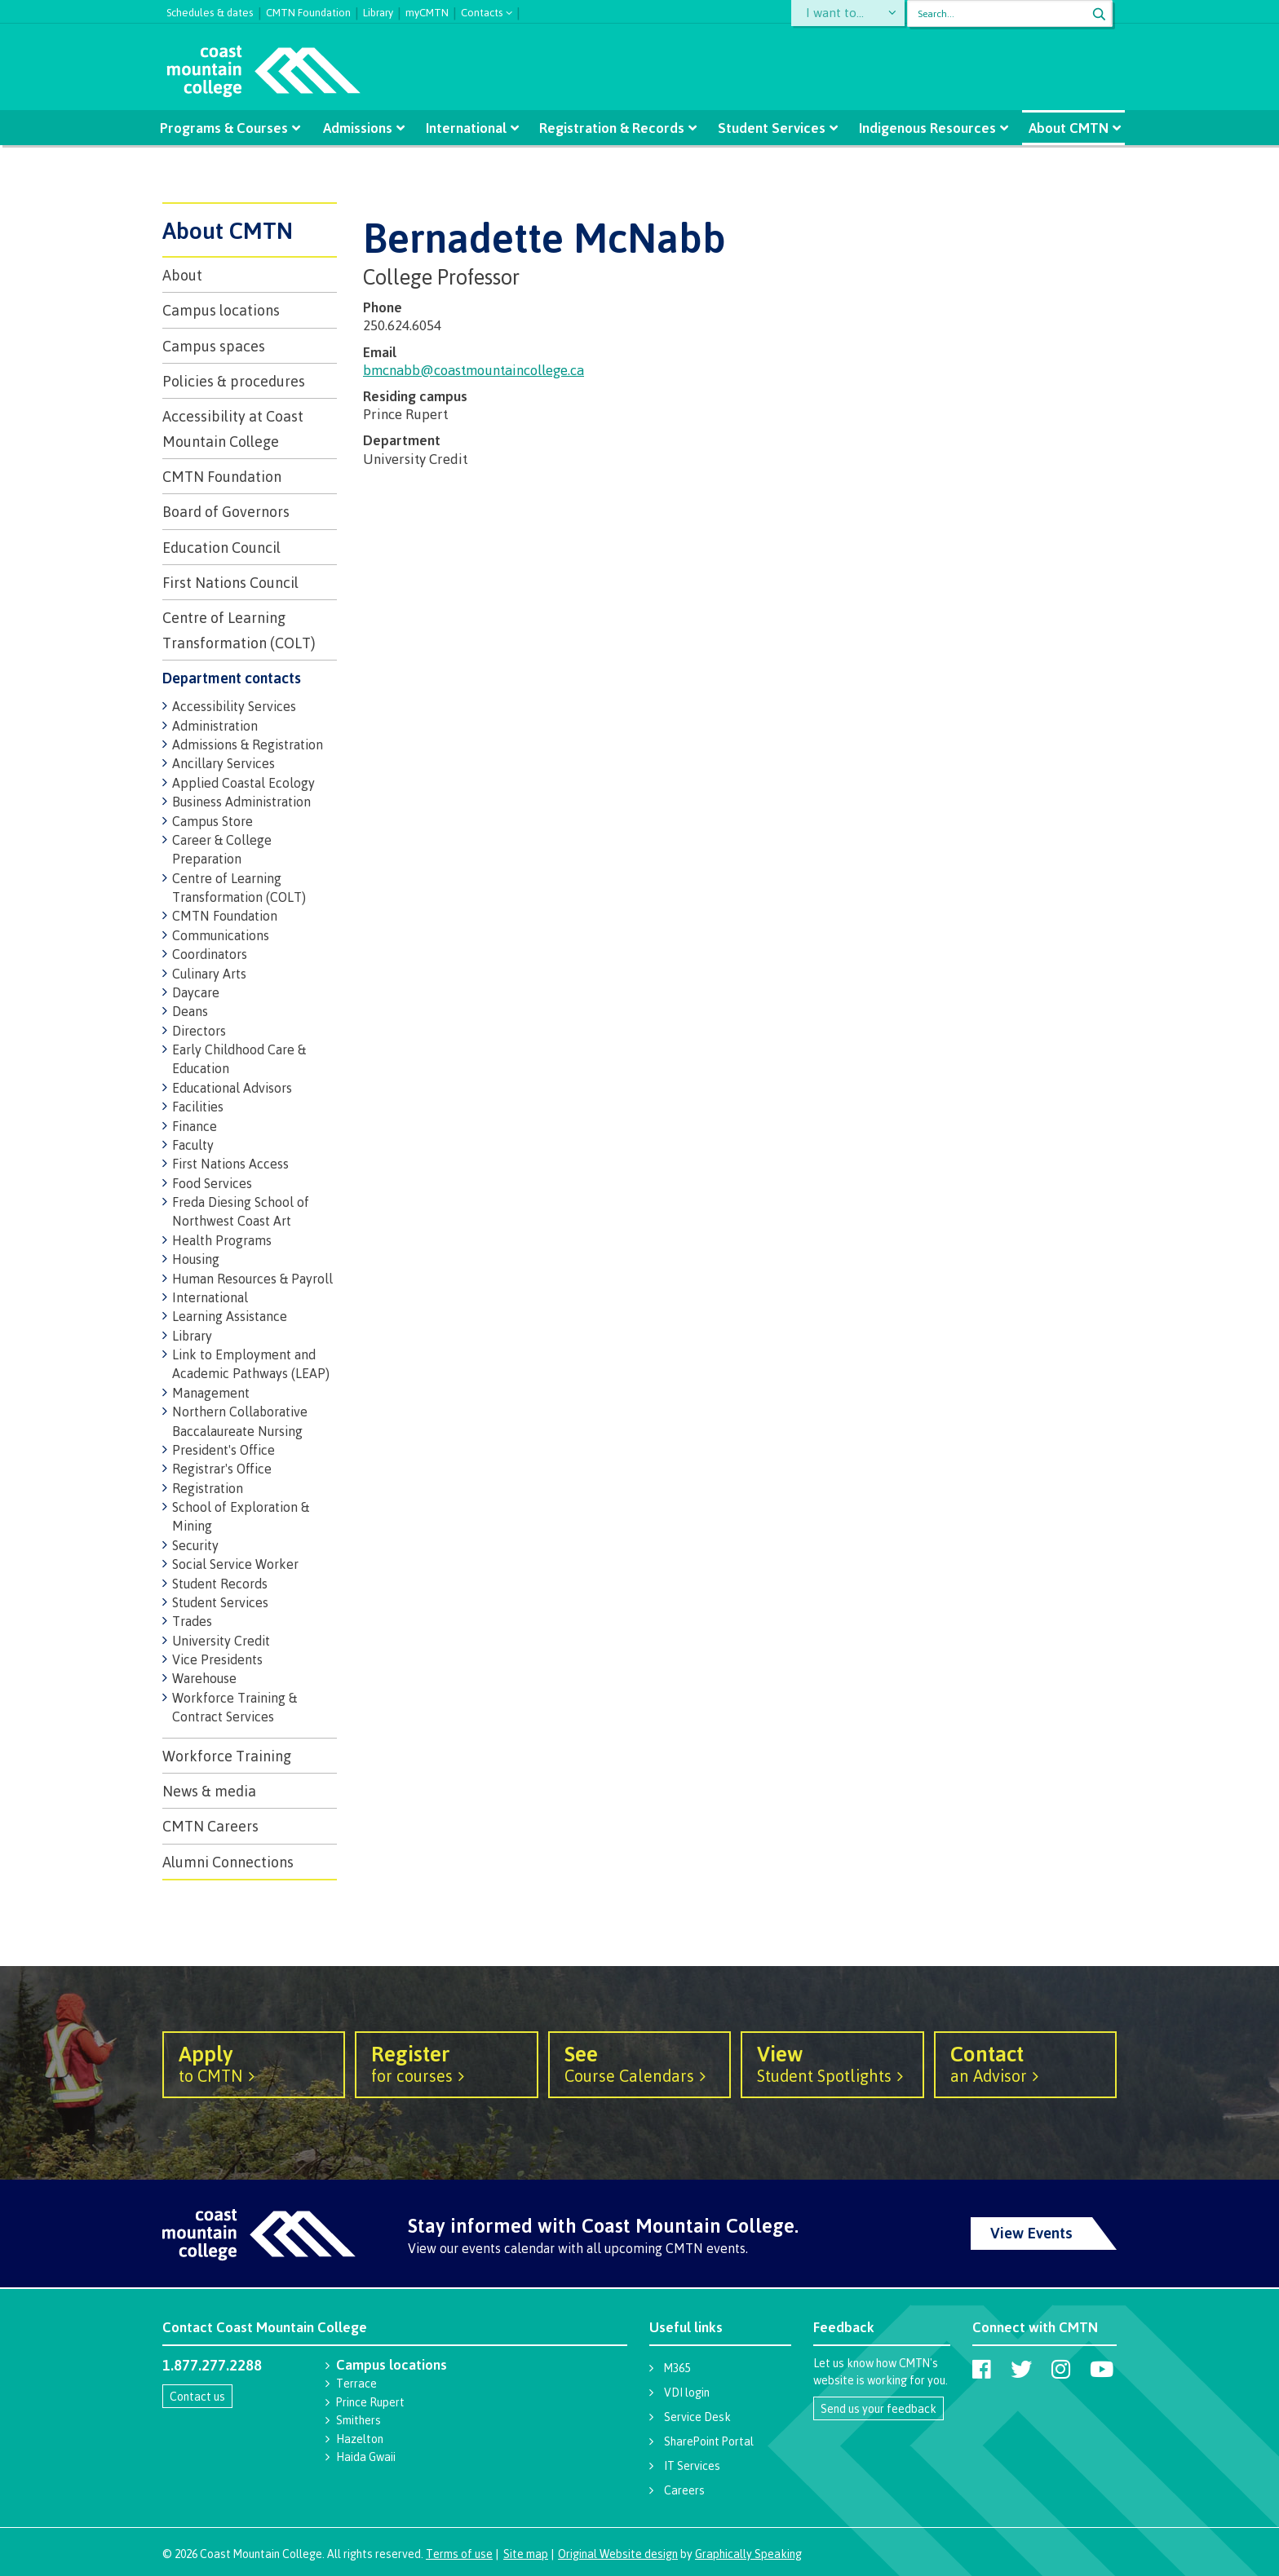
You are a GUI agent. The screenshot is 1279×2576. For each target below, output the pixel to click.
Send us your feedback (878, 2408)
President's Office (223, 1450)
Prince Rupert (370, 2402)
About (182, 275)
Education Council (221, 547)
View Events (1031, 2232)
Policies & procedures (233, 381)
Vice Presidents (217, 1659)
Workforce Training (226, 1756)
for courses (446, 2063)
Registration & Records (611, 127)
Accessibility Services (234, 706)
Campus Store (212, 821)
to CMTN (254, 2063)
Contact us (197, 2396)
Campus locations (221, 310)
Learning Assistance (229, 1316)
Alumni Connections (228, 1862)
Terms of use (459, 2554)
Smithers (358, 2420)
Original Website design (618, 2554)
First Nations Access (230, 1163)
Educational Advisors (232, 1088)
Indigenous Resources (920, 127)
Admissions (362, 127)
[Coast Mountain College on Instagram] (1060, 2368)
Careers (684, 2490)
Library (378, 10)
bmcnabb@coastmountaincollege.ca (473, 369)
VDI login (687, 2392)
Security (195, 1545)
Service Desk (697, 2417)
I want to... (839, 13)
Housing (195, 1259)
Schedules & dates (210, 10)
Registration (207, 1488)
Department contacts (231, 678)
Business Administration (241, 801)
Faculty (193, 1145)
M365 (677, 2368)
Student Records (220, 1583)
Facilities (197, 1106)
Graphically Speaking (748, 2554)
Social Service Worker (235, 1564)
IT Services (692, 2465)
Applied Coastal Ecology (243, 783)
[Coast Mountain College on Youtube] (1101, 2368)
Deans (190, 1011)
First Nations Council (230, 582)
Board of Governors (226, 511)
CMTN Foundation (308, 10)
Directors (199, 1031)
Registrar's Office (222, 1468)
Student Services (768, 127)
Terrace (356, 2383)
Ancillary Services (223, 763)
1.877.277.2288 (212, 2365)
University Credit (221, 1641)
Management (211, 1393)
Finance (194, 1126)
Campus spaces (213, 346)
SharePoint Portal (709, 2441)
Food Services (212, 1183)
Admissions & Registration (247, 744)
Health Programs (222, 1240)
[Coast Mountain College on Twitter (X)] (1021, 2368)
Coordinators (209, 954)
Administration (215, 726)
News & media (209, 1791)
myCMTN (427, 10)
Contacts (482, 11)
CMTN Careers (210, 1826)
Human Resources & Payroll (252, 1278)
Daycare (195, 992)
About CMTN (1060, 127)
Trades (192, 1621)
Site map (525, 2554)
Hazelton (359, 2439)
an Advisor (1025, 2063)
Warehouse (204, 1678)
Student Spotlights (832, 2063)
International (468, 127)
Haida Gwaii (366, 2456)
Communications (220, 935)
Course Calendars (639, 2063)
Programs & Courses (232, 127)
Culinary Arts (209, 973)
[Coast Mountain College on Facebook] (981, 2368)
